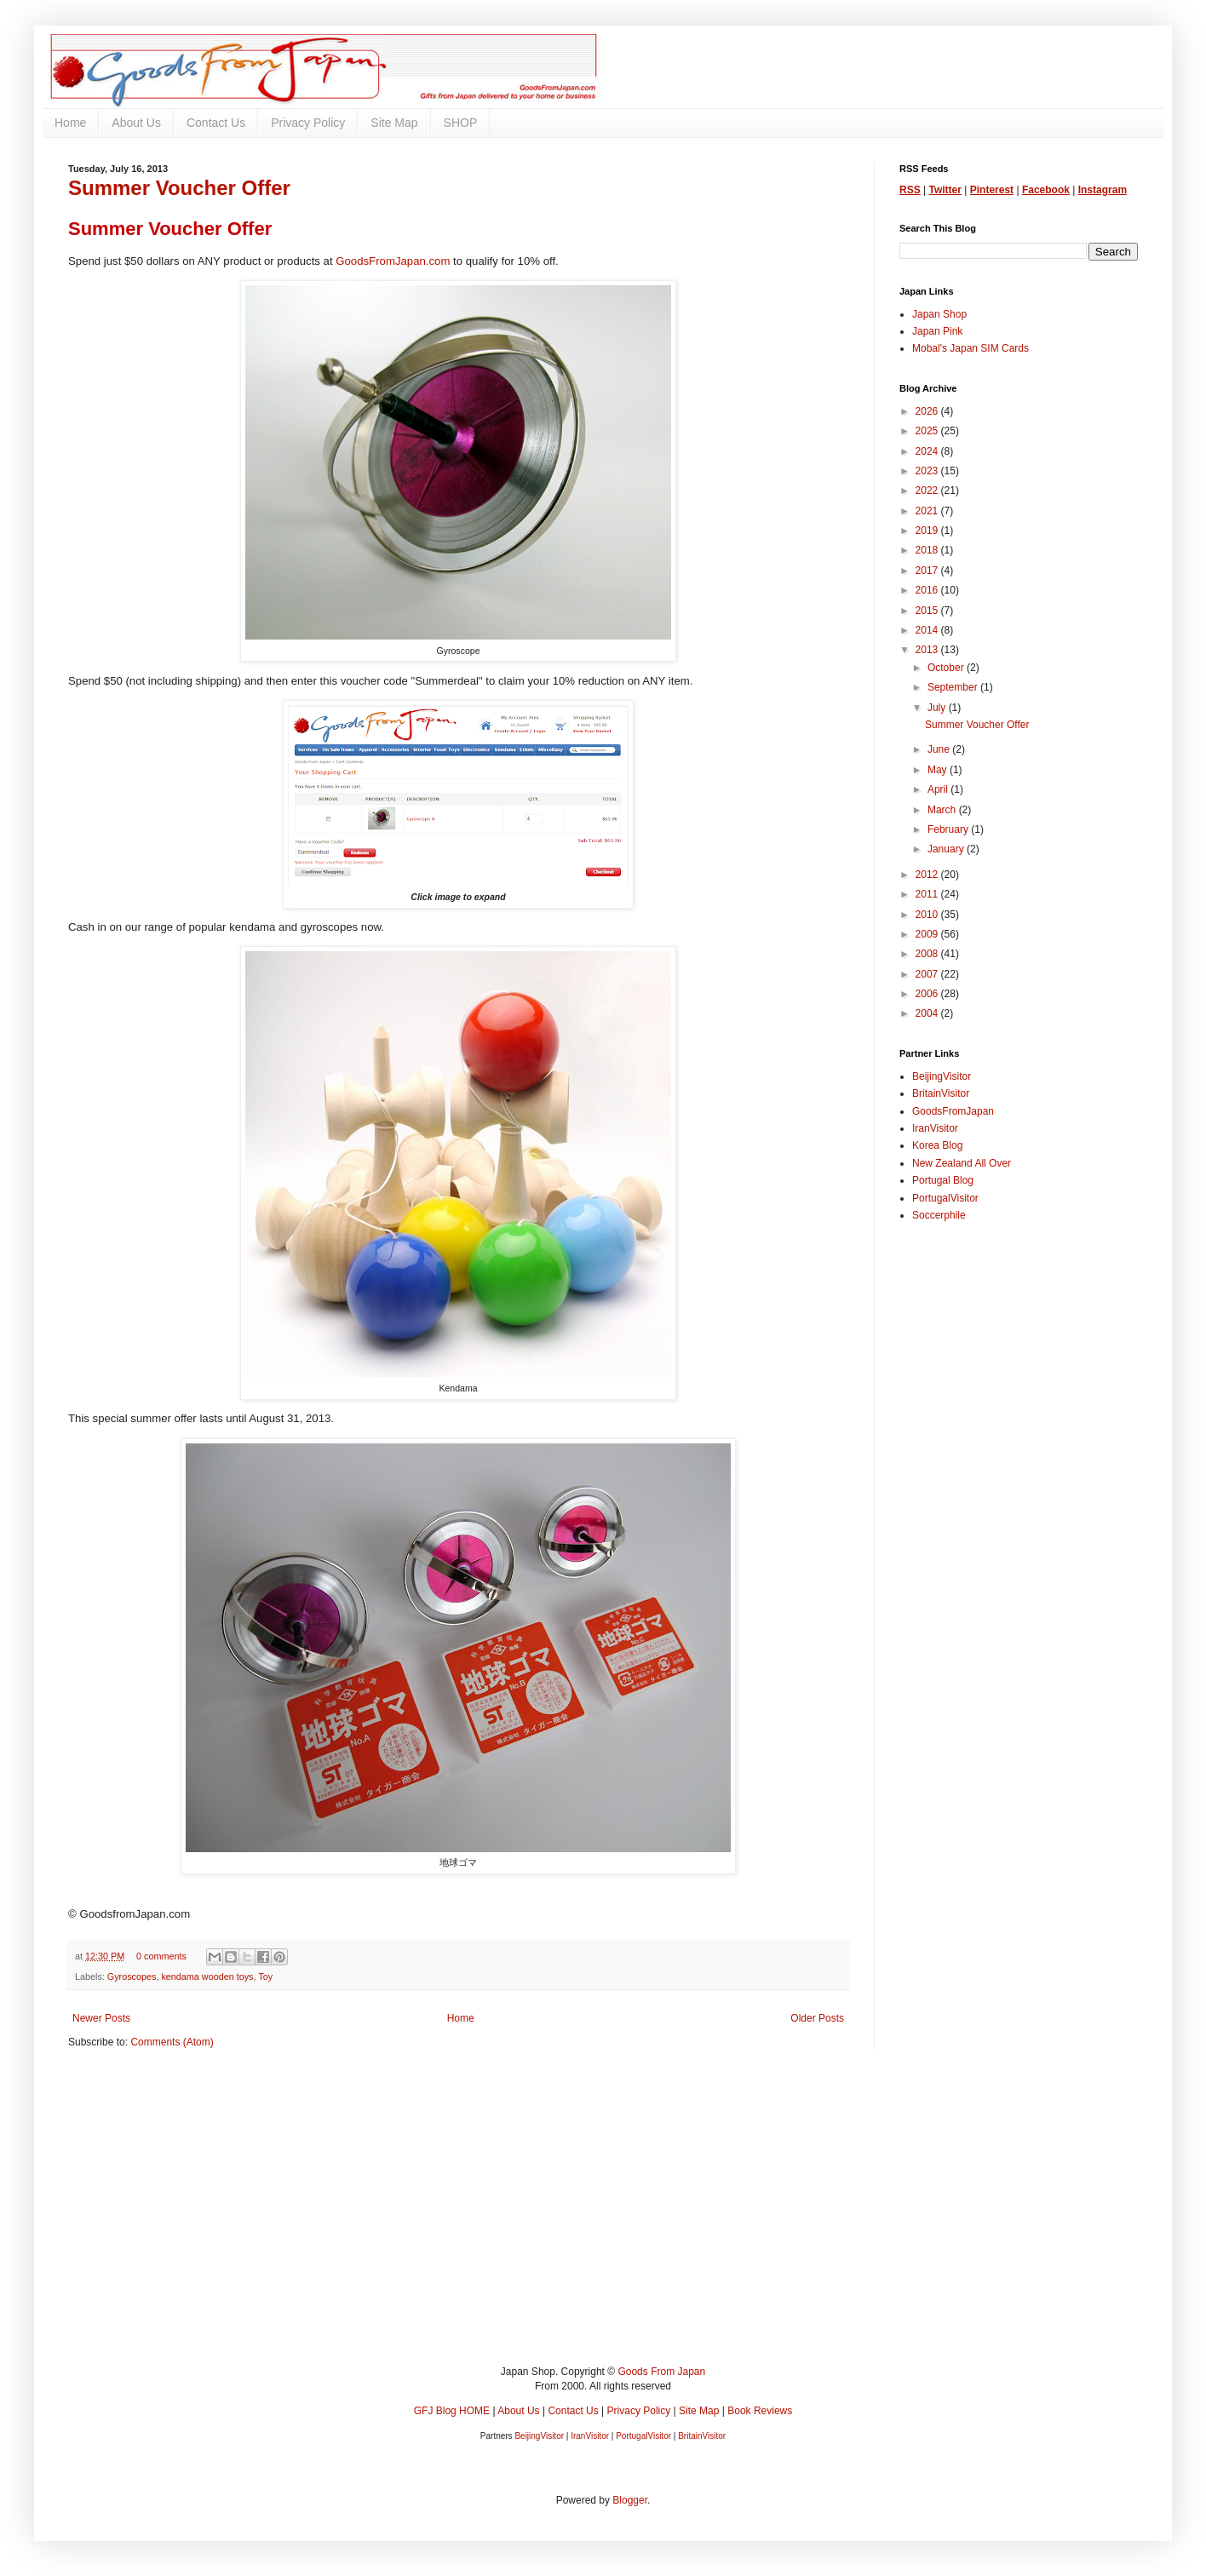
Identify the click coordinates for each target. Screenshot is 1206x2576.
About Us (136, 122)
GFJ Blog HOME (452, 2411)
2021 (928, 511)
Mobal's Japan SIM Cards (970, 348)
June (939, 749)
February (949, 829)
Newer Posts (101, 2018)
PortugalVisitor (945, 1198)
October (947, 668)
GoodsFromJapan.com (393, 261)
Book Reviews (759, 2411)
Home (70, 122)
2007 (928, 974)
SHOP (461, 122)
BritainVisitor (940, 1093)
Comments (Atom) (171, 2042)
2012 (928, 875)
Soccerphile (939, 1215)
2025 (928, 431)
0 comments (161, 1956)
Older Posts (817, 2018)
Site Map (393, 122)
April (938, 789)
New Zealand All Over (961, 1163)
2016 (928, 590)
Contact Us (216, 122)
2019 (928, 530)
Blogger (629, 2500)
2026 (928, 411)
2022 (928, 490)
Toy (265, 1976)
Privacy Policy (308, 122)
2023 (928, 471)
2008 (928, 954)
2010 (928, 915)
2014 (928, 630)
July (938, 708)
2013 (928, 650)
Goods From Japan (661, 2372)
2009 (928, 934)
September (953, 687)
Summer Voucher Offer (179, 187)
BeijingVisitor (941, 1076)
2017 (928, 571)
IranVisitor (935, 1128)
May (938, 770)
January (947, 849)
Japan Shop (939, 314)
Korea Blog (937, 1145)
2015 (928, 611)
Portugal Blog (942, 1180)
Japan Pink (937, 331)
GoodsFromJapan (953, 1111)
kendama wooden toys (207, 1976)
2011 (928, 894)
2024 (928, 451)
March (943, 810)
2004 (928, 1013)
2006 (928, 994)
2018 (928, 550)
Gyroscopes (132, 1976)
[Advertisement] (579, 2220)
